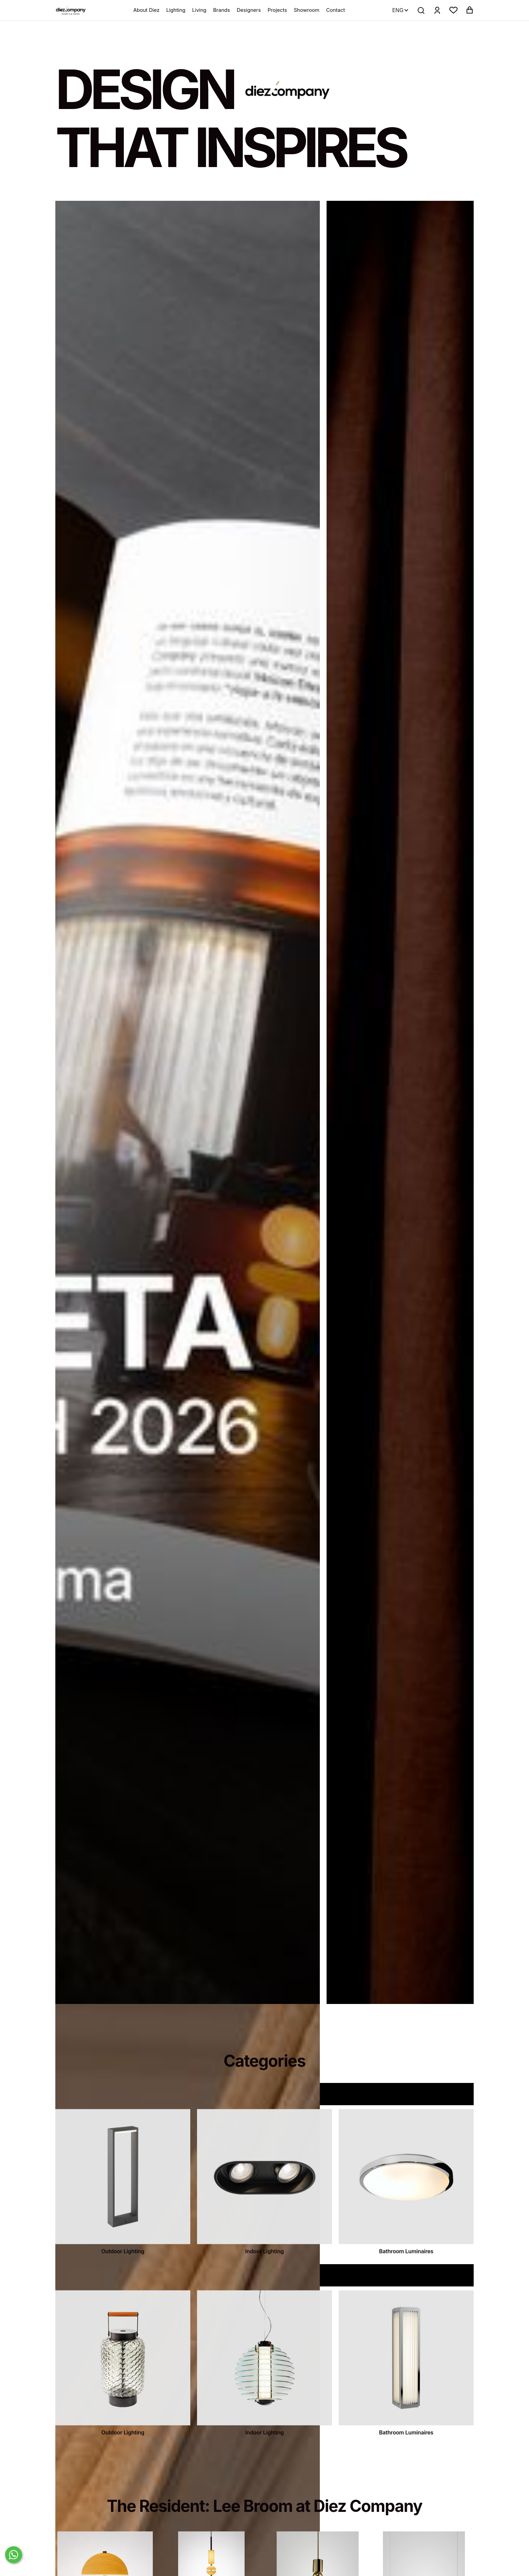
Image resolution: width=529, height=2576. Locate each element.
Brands (221, 10)
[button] (453, 10)
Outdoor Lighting (122, 2282)
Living (199, 10)
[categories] (122, 2207)
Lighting (176, 10)
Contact (335, 10)
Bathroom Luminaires (406, 2282)
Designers (249, 10)
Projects (277, 10)
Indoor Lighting (264, 2282)
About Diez (146, 10)
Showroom (306, 10)
